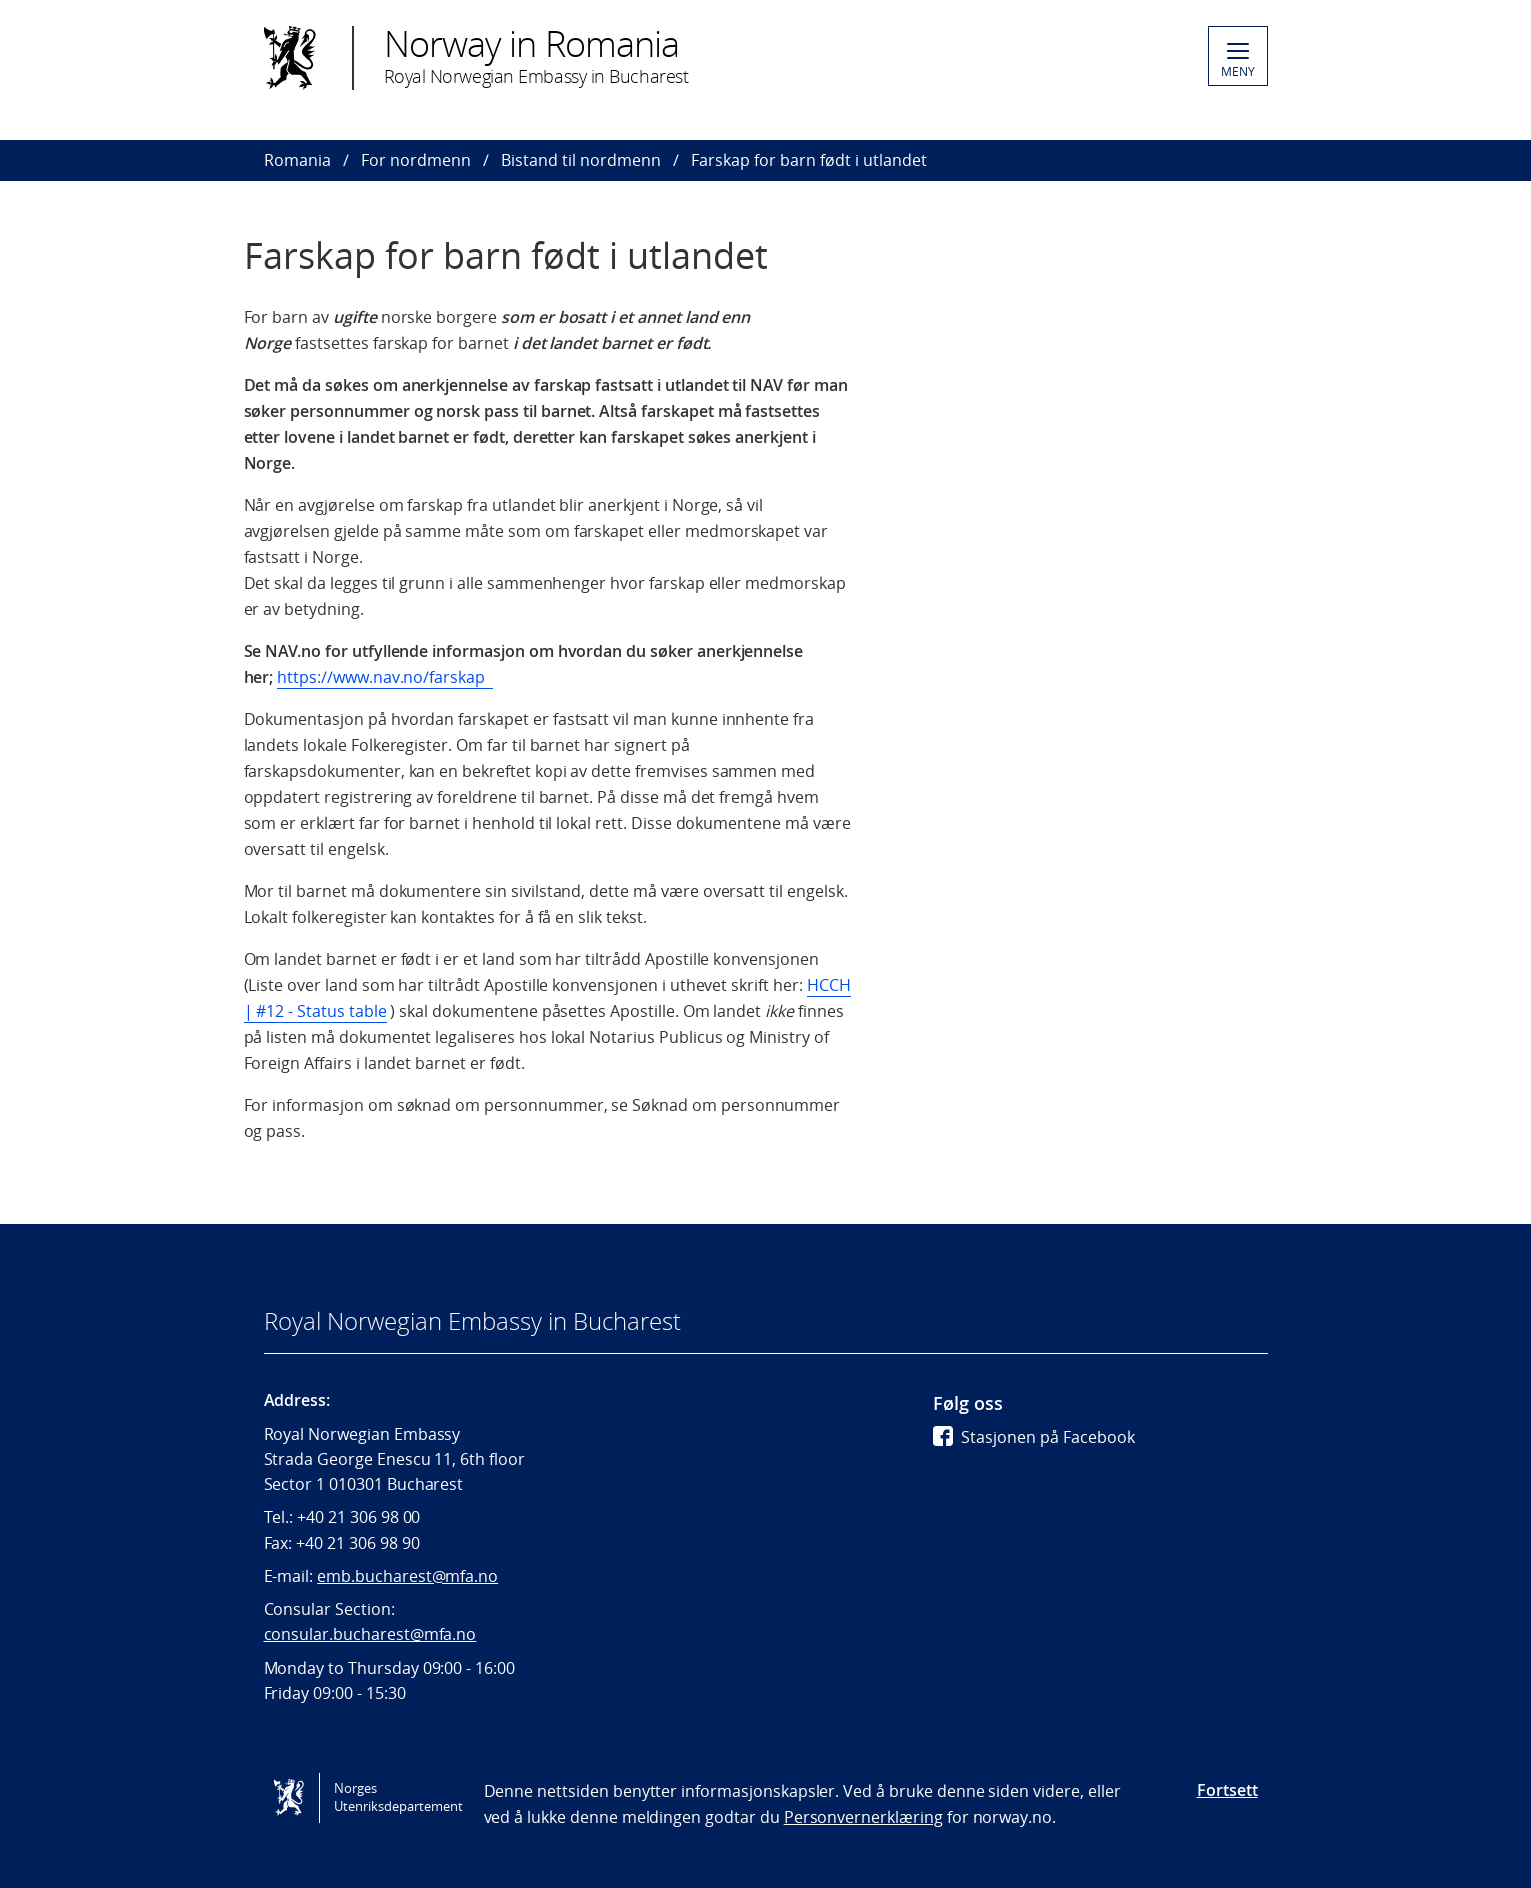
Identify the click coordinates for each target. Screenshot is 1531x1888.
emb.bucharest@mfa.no (407, 1576)
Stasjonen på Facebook (1034, 1437)
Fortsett (1227, 1790)
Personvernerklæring (863, 1817)
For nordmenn (416, 160)
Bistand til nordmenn (581, 160)
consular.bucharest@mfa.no (370, 1634)
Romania (297, 160)
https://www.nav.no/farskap (385, 677)
